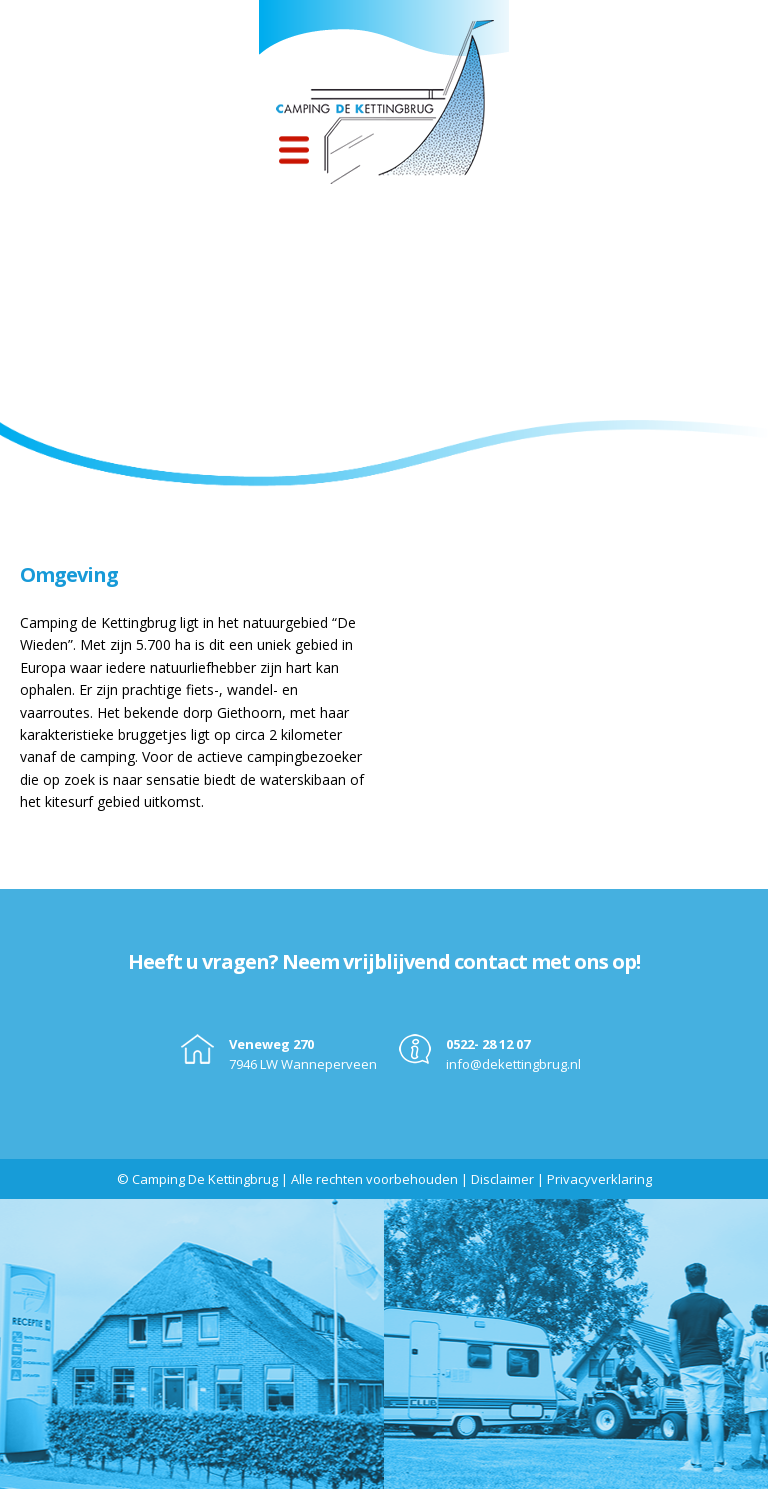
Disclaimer (502, 1179)
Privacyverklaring (599, 1179)
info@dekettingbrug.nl (513, 1064)
